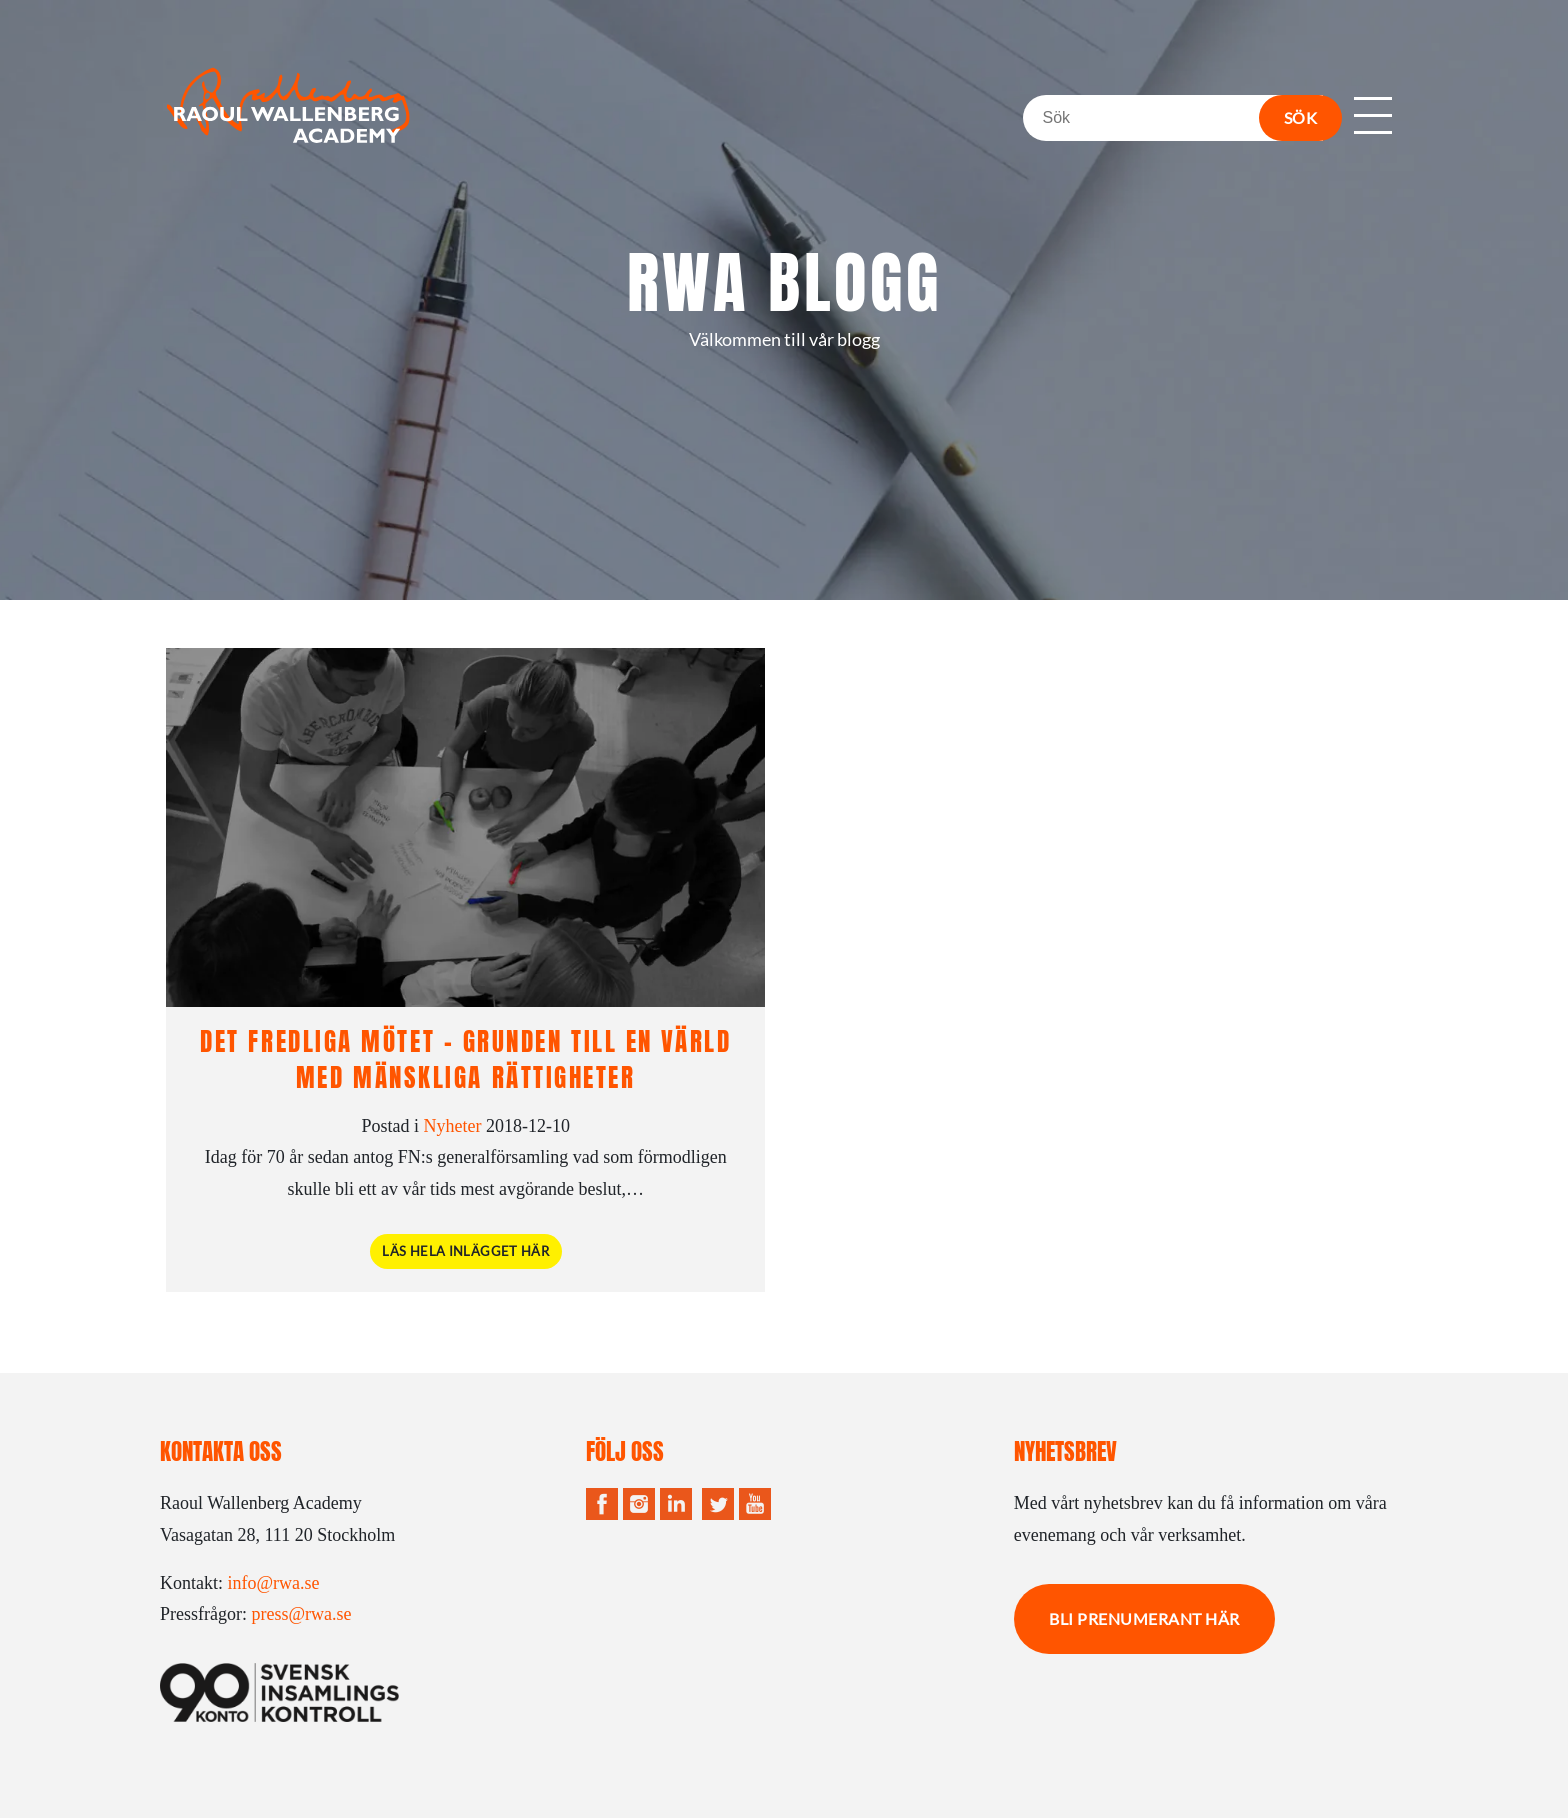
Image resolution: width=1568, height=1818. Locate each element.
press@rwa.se (301, 1614)
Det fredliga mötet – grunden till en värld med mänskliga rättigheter (465, 1059)
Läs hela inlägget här (465, 1251)
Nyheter (453, 1126)
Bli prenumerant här (1144, 1618)
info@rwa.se (274, 1583)
